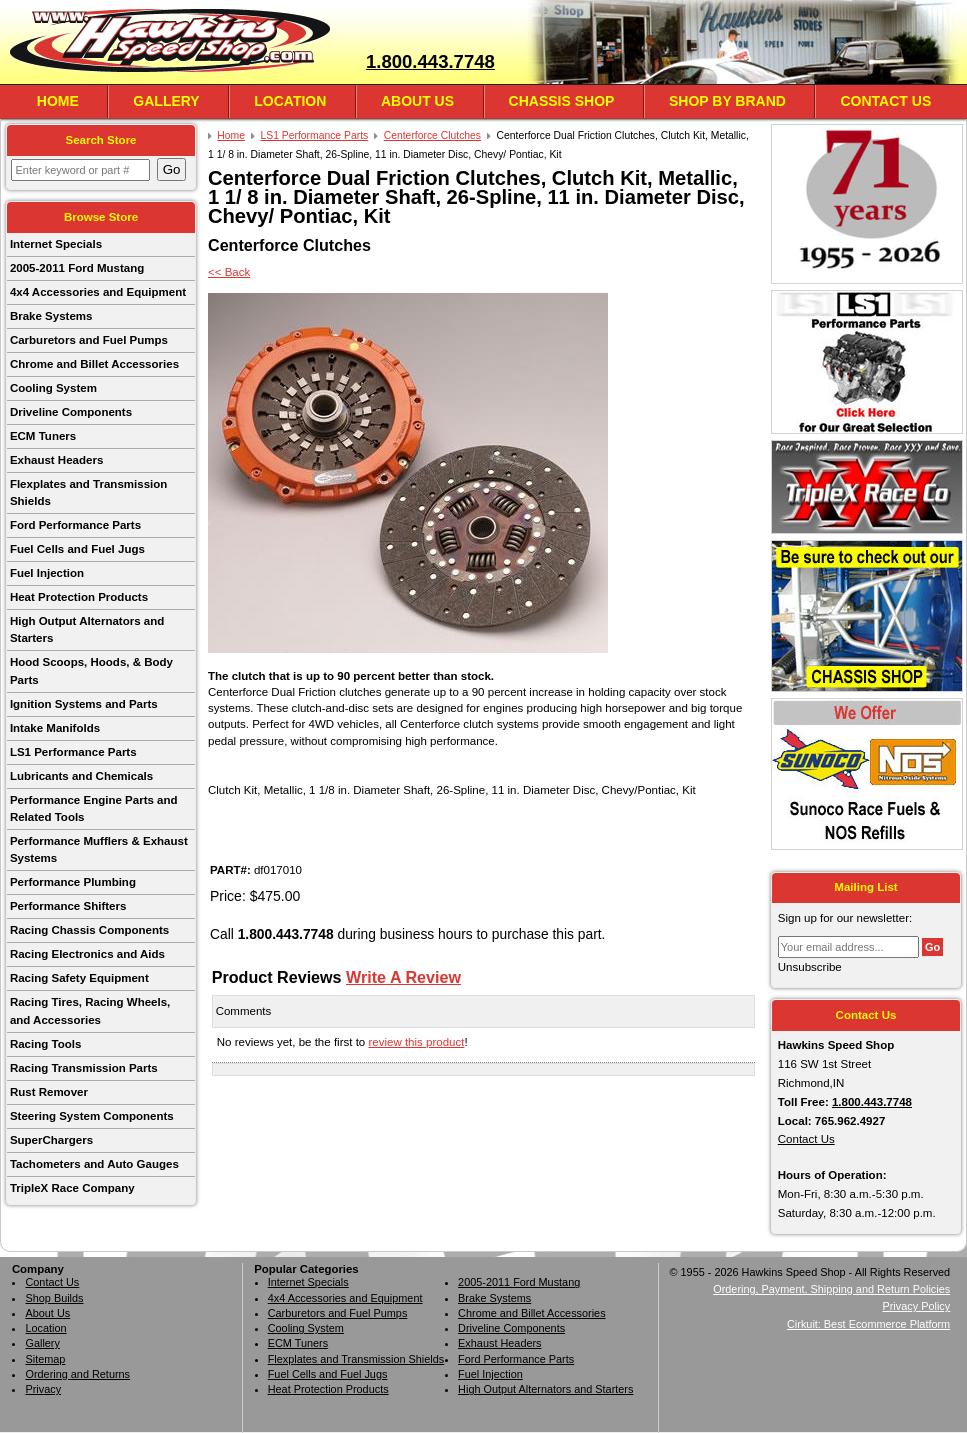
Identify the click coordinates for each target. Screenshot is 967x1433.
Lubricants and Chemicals (81, 776)
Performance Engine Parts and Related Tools (94, 808)
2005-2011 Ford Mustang (77, 268)
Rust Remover (49, 1092)
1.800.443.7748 (430, 61)
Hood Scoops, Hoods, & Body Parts (91, 670)
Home (58, 101)
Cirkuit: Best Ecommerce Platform (868, 1324)
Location (290, 101)
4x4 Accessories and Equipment (98, 292)
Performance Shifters (68, 906)
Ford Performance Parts (75, 525)
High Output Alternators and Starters (87, 629)
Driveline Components (71, 412)
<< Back (229, 272)
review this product (416, 1042)
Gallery (166, 101)
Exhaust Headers (56, 460)
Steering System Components (92, 1116)
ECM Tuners (43, 436)
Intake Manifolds (55, 728)
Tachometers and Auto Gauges (94, 1164)
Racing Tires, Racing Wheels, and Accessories (90, 1010)
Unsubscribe (810, 967)
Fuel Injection (47, 573)
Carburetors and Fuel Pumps (89, 340)
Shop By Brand (727, 101)
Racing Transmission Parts (84, 1068)
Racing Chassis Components (89, 930)
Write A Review (403, 977)
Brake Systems (51, 316)
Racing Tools (45, 1044)
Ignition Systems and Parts (84, 704)
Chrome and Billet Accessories (94, 364)
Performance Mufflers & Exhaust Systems (99, 849)
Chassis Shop (562, 101)
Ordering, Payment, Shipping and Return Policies (831, 1289)
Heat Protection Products (79, 597)
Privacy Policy (916, 1306)
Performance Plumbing (73, 882)
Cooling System (53, 388)
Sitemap (45, 1359)
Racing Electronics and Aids (87, 954)
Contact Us (885, 101)
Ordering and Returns (77, 1374)
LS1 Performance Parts (73, 752)
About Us (417, 101)
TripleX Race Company (72, 1188)
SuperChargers (51, 1140)
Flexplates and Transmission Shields (88, 492)
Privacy (43, 1389)
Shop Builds (54, 1298)
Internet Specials (56, 244)
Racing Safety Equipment (79, 978)
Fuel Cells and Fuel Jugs (77, 549)
